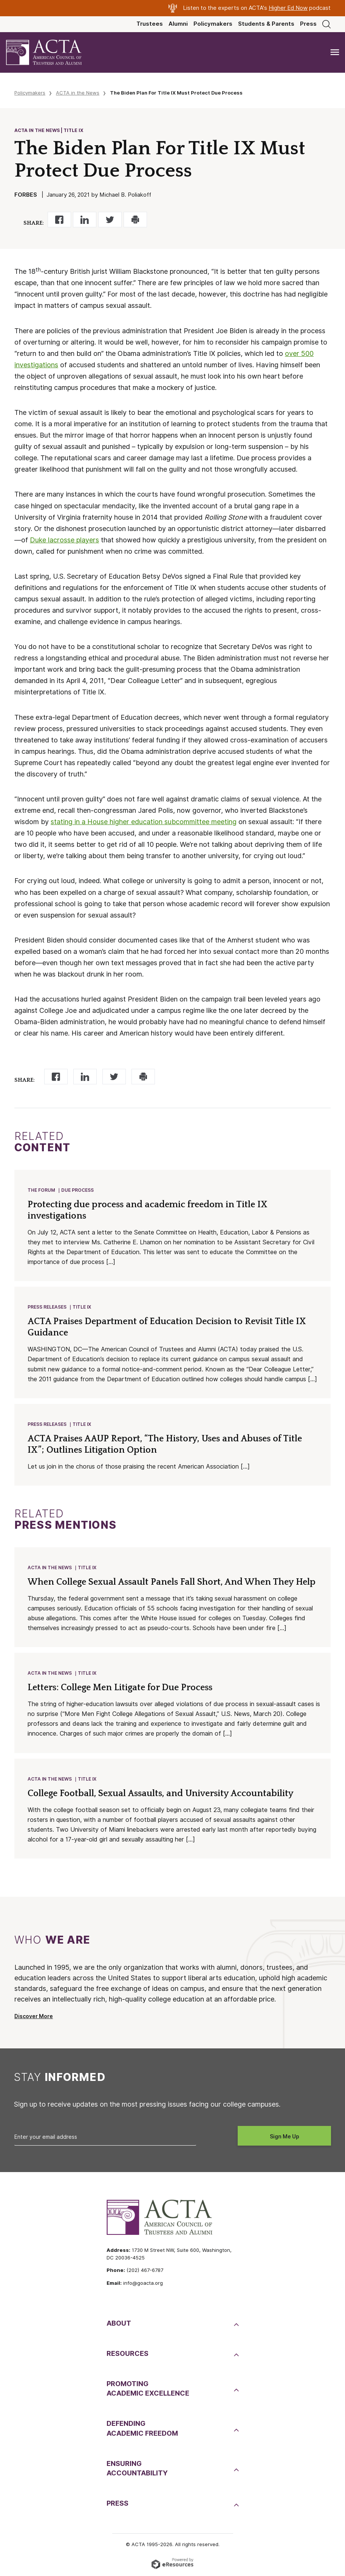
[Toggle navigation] (335, 52)
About (119, 2323)
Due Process (77, 1190)
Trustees (149, 23)
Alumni (178, 23)
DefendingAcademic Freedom (142, 2428)
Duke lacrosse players (64, 540)
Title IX (82, 1307)
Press (308, 23)
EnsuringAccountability (137, 2468)
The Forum (41, 1190)
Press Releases (47, 1307)
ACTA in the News (77, 93)
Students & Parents (266, 23)
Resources (128, 2353)
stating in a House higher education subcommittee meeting (144, 822)
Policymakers (212, 23)
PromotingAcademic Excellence (148, 2388)
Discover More (33, 2016)
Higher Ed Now (288, 8)
